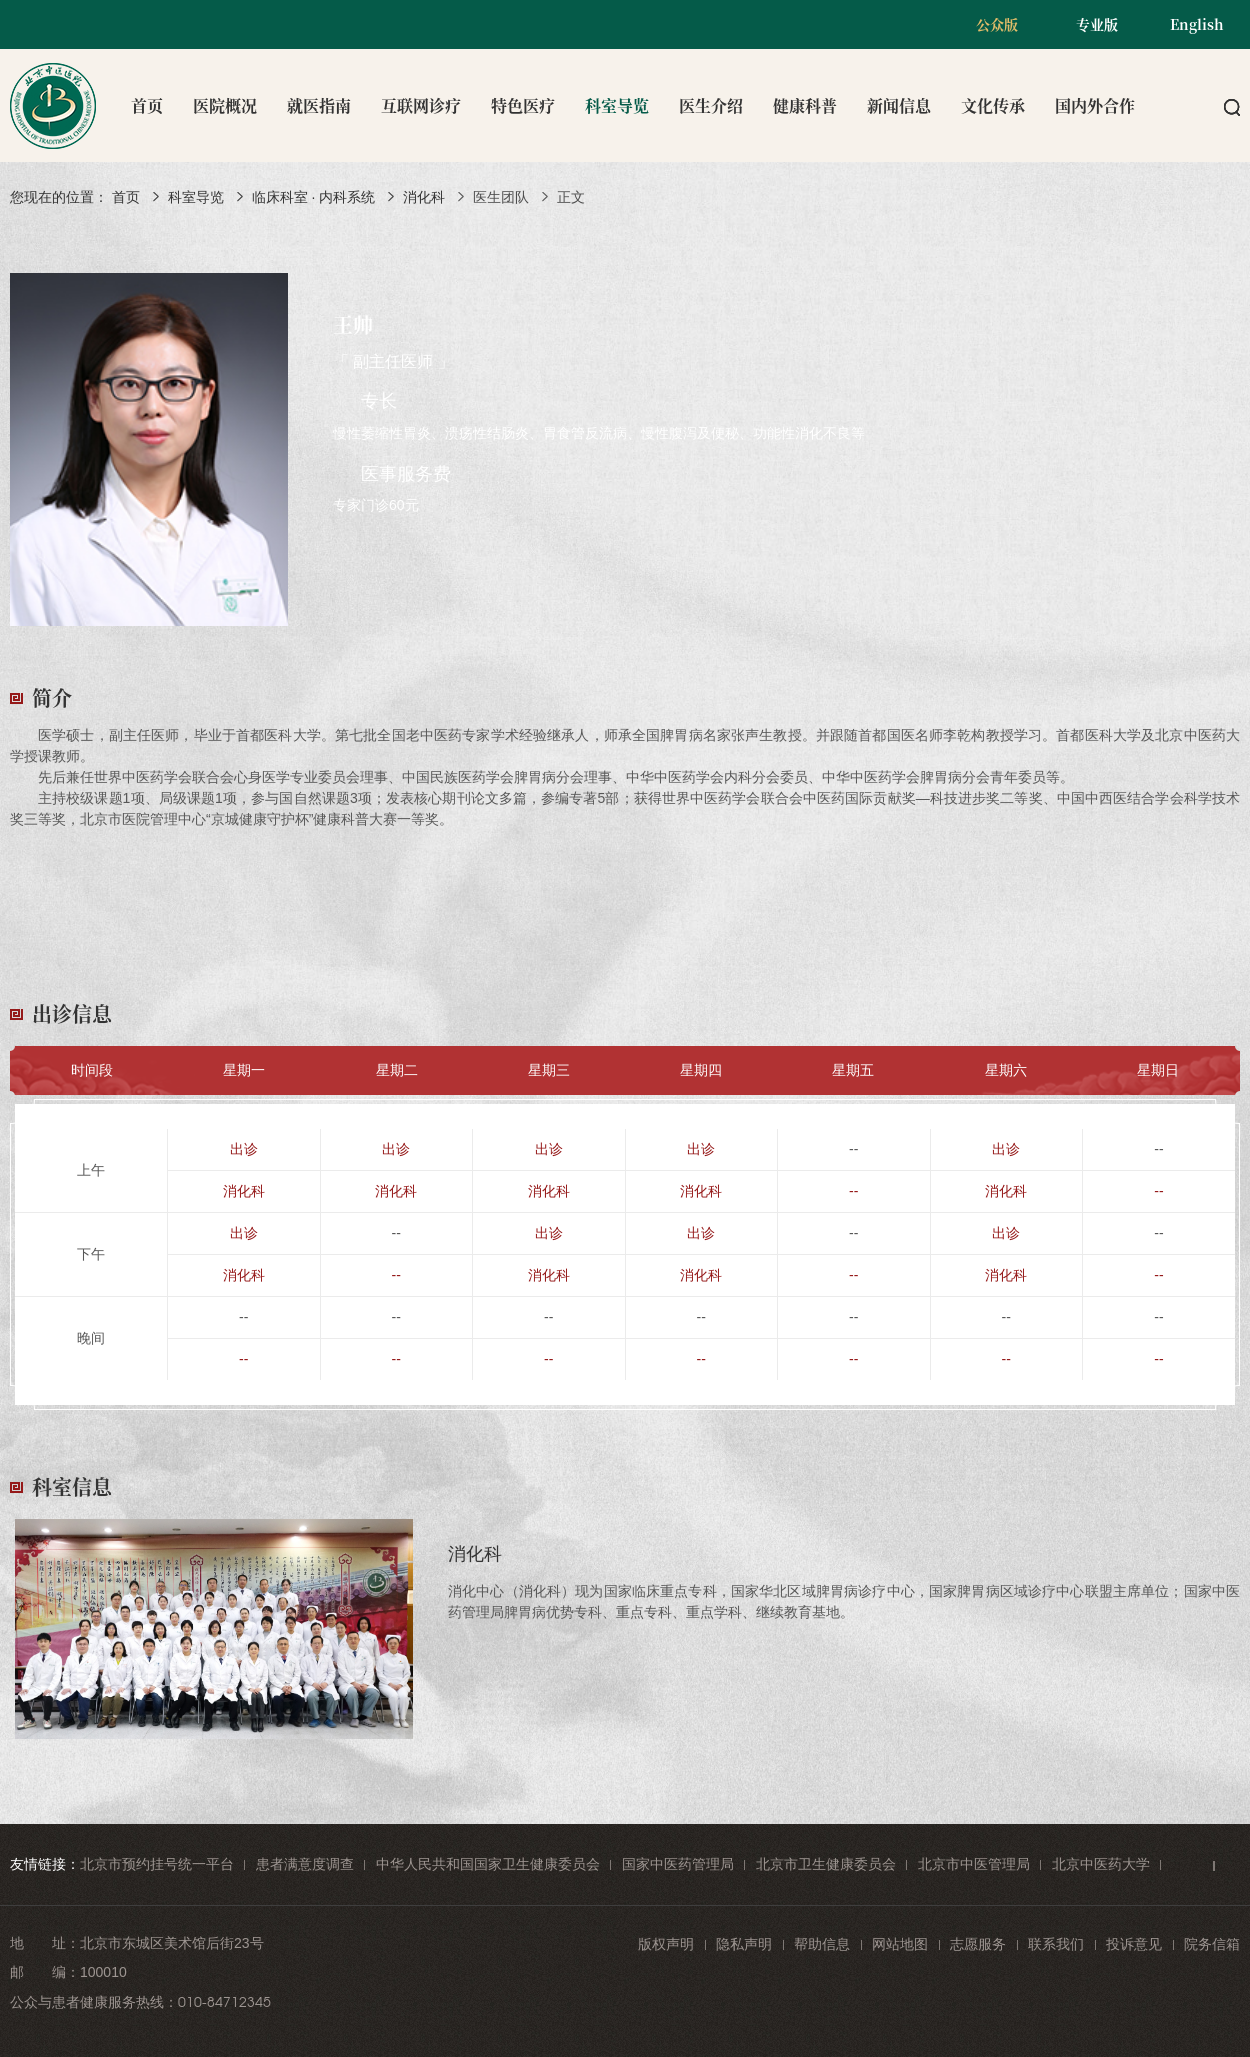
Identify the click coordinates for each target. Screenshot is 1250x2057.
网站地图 (900, 1944)
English (1197, 24)
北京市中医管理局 (974, 1864)
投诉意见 (1134, 1944)
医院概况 (225, 105)
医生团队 (501, 197)
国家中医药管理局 (678, 1864)
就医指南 (319, 105)
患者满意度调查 (305, 1864)
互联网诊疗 (421, 105)
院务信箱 (1212, 1944)
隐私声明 (744, 1944)
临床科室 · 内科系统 (314, 197)
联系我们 (1056, 1944)
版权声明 (666, 1944)
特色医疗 (523, 105)
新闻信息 (899, 105)
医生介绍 (711, 105)
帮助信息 (822, 1944)
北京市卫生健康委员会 (826, 1864)
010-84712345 (224, 2002)
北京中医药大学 (1101, 1864)
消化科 (424, 197)
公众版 (997, 24)
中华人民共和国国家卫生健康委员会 (488, 1864)
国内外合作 (1095, 105)
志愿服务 (978, 1944)
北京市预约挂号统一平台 (157, 1864)
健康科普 (805, 105)
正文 (571, 197)
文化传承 (993, 105)
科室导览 (617, 105)
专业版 (1097, 24)
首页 (147, 105)
